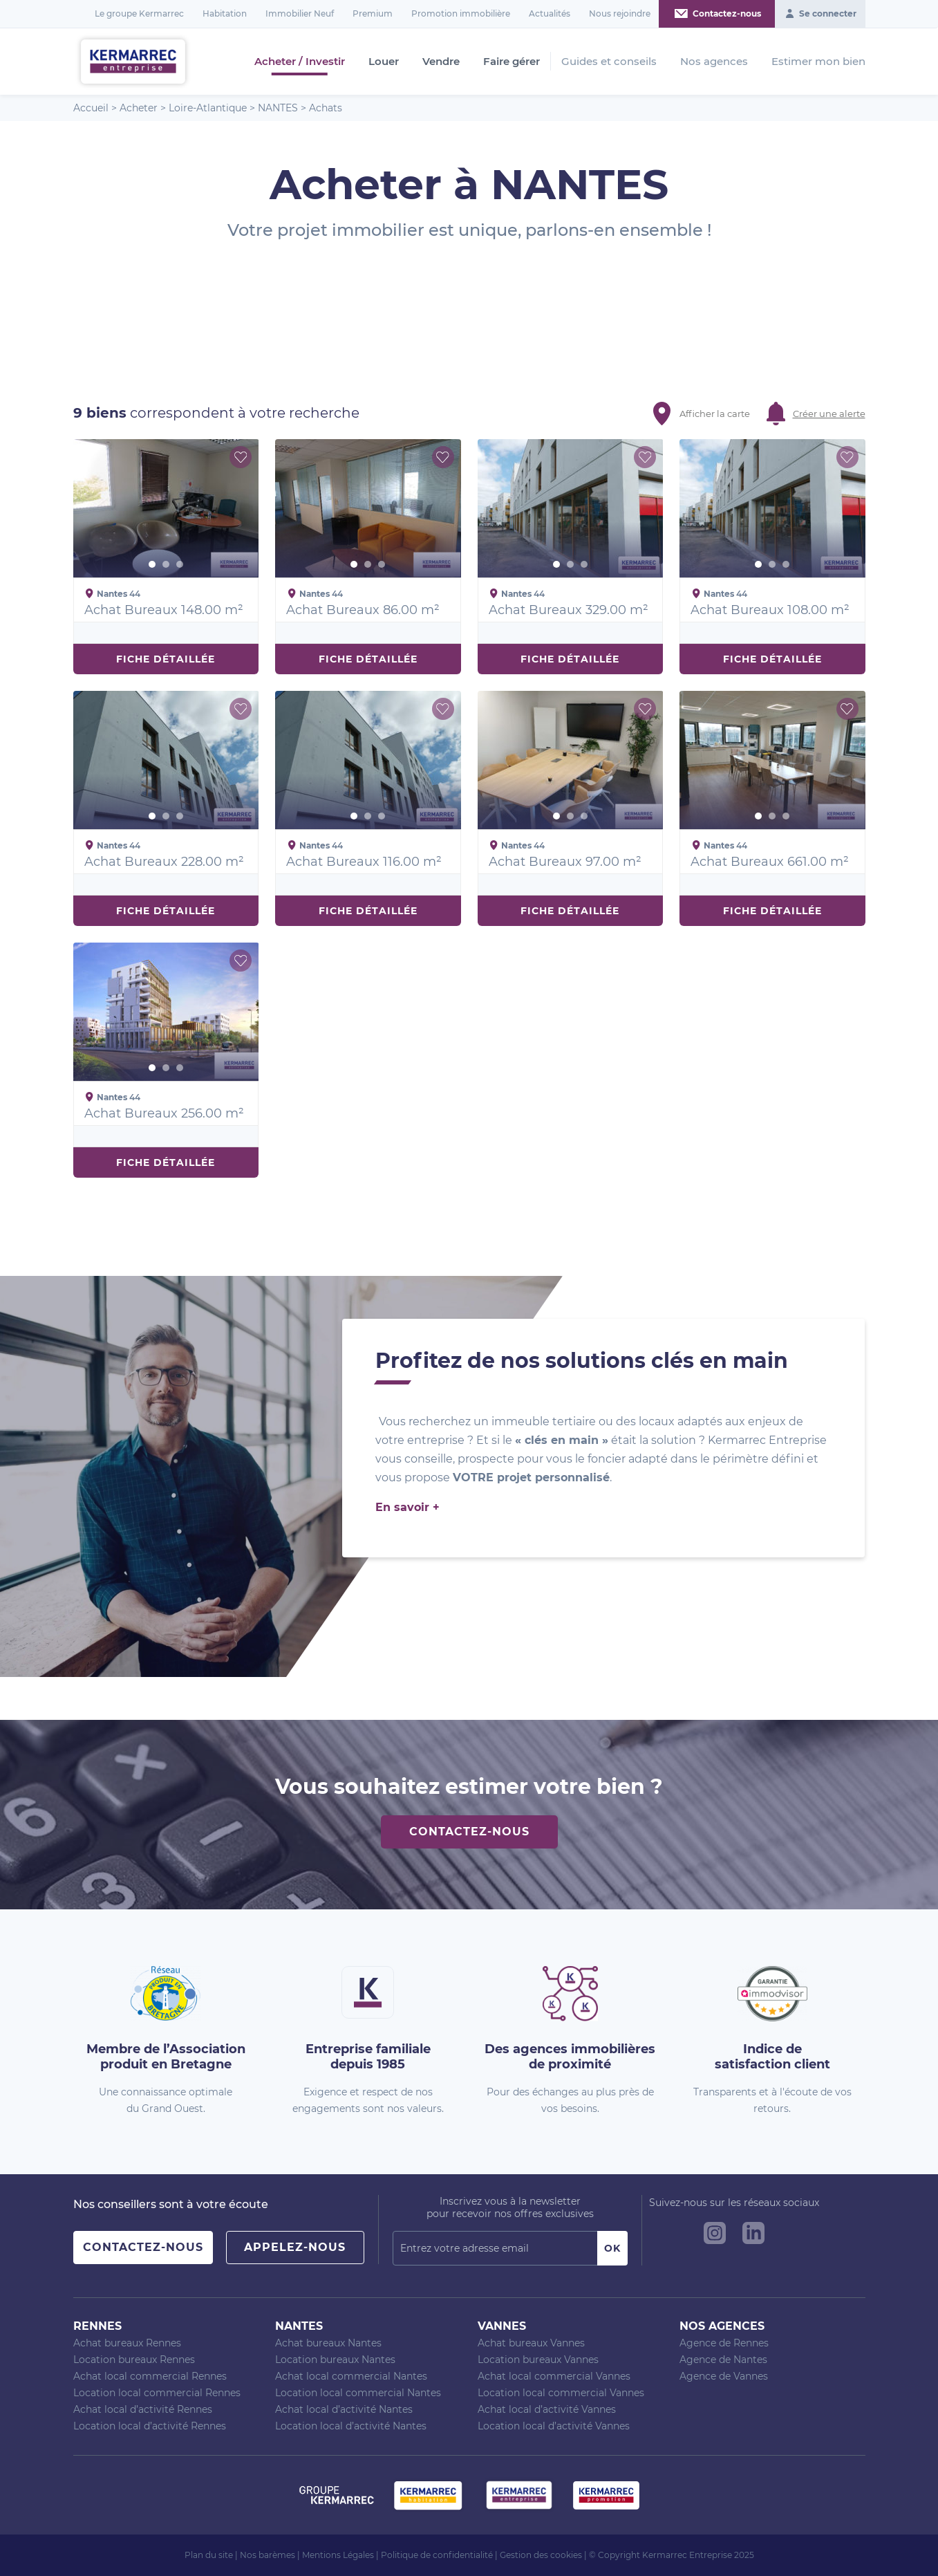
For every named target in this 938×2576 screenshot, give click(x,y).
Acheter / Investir (299, 61)
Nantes (299, 2326)
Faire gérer (511, 61)
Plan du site (209, 2555)
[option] (166, 508)
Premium (373, 13)
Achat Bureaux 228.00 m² (164, 861)
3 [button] (179, 564)
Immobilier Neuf (299, 13)
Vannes (502, 2326)
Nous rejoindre (619, 13)
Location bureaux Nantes (335, 2359)
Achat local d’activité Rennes (142, 2409)
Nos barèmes (267, 2555)
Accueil (91, 108)
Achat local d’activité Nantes (344, 2409)
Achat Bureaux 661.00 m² (770, 861)
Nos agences (714, 61)
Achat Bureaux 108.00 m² (770, 610)
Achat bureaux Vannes (531, 2343)
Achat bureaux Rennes (127, 2343)
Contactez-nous (469, 1831)
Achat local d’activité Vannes (547, 2409)
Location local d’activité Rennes (149, 2426)
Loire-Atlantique (208, 108)
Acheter (139, 108)
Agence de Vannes (723, 2376)
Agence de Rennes (724, 2343)
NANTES (278, 108)
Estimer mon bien (818, 61)
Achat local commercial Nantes (351, 2376)
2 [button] (165, 564)
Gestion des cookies (541, 2555)
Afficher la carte (714, 413)
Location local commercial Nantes (358, 2393)
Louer (383, 61)
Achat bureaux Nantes (328, 2343)
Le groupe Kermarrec (139, 13)
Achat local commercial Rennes (150, 2376)
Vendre (441, 61)
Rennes (97, 2326)
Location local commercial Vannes (561, 2393)
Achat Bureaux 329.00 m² (568, 610)
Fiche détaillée (165, 659)
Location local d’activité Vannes (554, 2426)
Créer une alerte (829, 413)
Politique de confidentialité (437, 2555)
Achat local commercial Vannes (554, 2376)
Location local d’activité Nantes (350, 2426)
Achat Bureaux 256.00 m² (164, 1113)
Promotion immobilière (460, 13)
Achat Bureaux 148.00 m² (163, 610)
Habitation (225, 13)
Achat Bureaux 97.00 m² (565, 861)
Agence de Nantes (723, 2359)
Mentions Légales (338, 2555)
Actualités (549, 13)
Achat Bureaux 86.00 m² (363, 610)
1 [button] (152, 564)
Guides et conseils (609, 61)
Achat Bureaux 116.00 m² (364, 861)
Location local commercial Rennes (157, 2393)
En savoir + (407, 1507)
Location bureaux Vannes (538, 2359)
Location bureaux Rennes (134, 2359)
